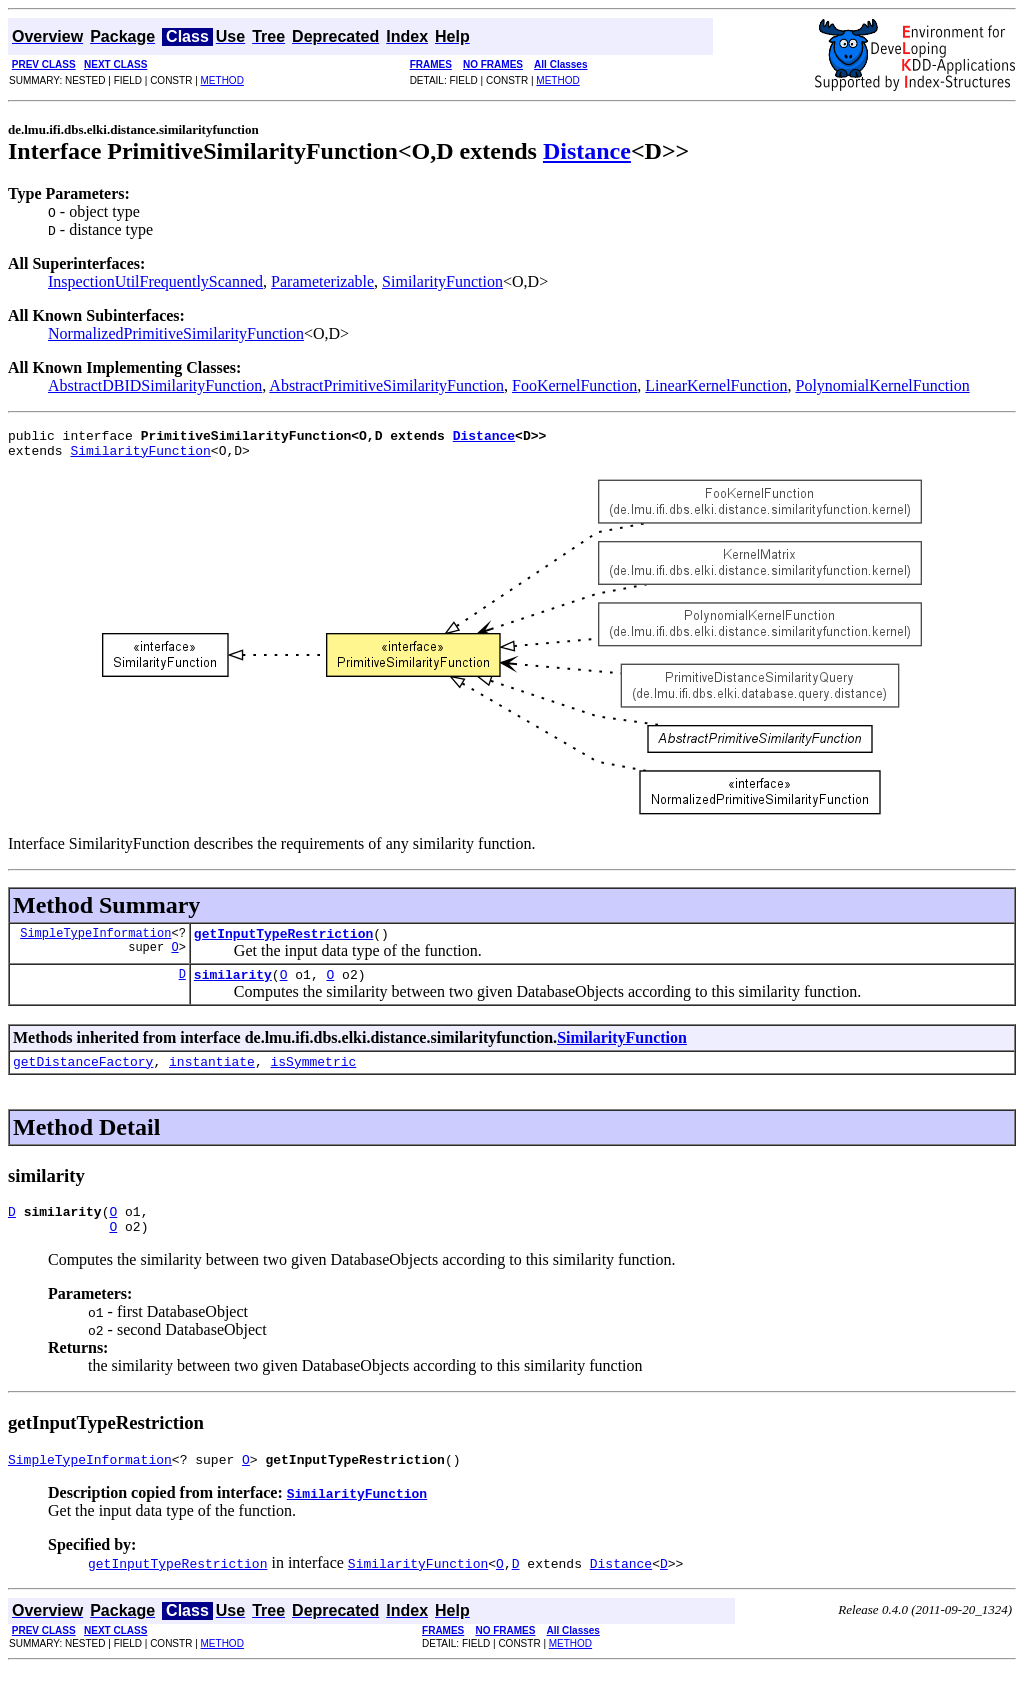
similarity (233, 986)
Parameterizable (322, 281)
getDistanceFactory (83, 1076)
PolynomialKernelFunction (882, 385)
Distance (587, 151)
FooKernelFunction (574, 385)
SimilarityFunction (442, 281)
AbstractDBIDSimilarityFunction (155, 385)
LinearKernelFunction (716, 385)
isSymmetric (313, 1076)
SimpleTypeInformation (95, 941)
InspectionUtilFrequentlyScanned (155, 281)
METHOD (222, 80)
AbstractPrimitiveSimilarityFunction (386, 385)
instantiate (212, 1076)
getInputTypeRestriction (283, 942)
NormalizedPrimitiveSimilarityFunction (176, 333)
